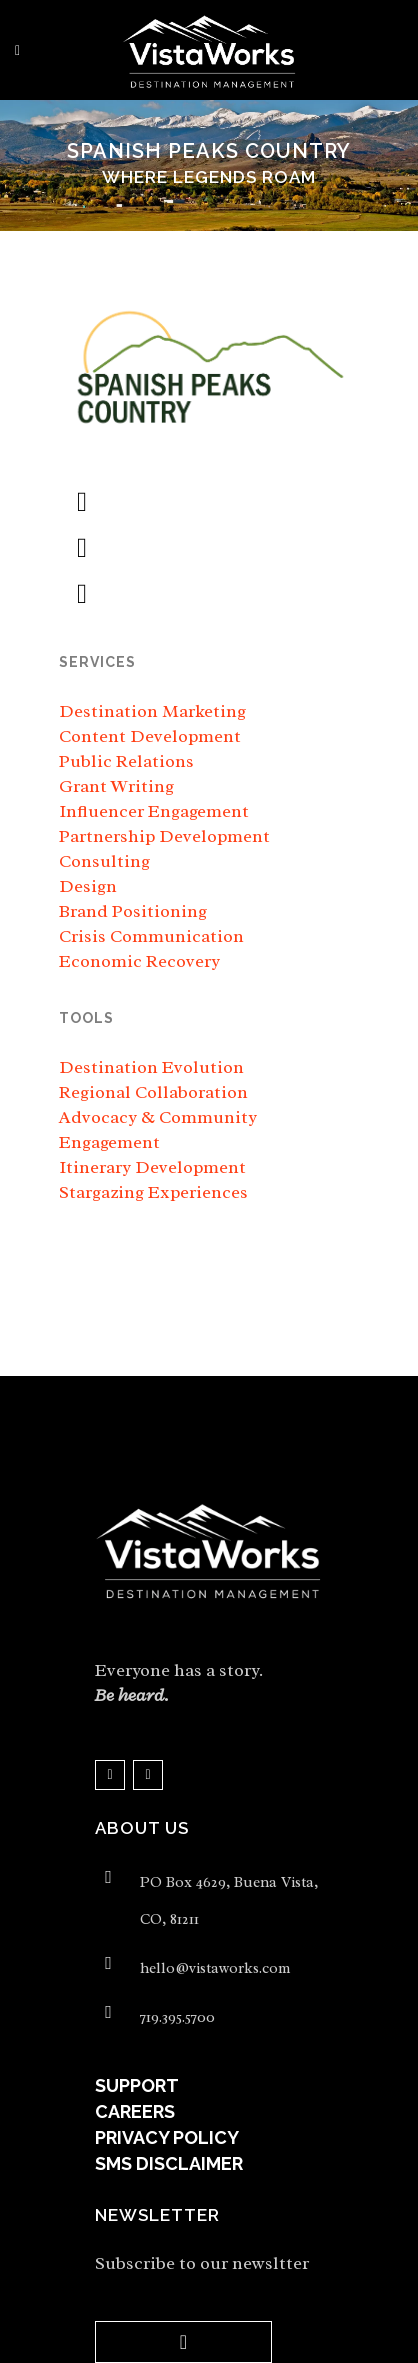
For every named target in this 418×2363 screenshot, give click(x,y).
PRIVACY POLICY (167, 2137)
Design (88, 886)
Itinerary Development (152, 1167)
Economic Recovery (139, 961)
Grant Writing (116, 786)
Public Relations (126, 761)
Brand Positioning (133, 911)
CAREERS (135, 2111)
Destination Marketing (152, 711)
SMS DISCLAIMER (169, 2163)
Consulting (104, 861)
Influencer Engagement (154, 811)
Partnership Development (164, 836)
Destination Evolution (151, 1067)
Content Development (150, 736)
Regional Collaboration (153, 1092)
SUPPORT (137, 2085)
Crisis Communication (151, 936)
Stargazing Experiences (153, 1192)
